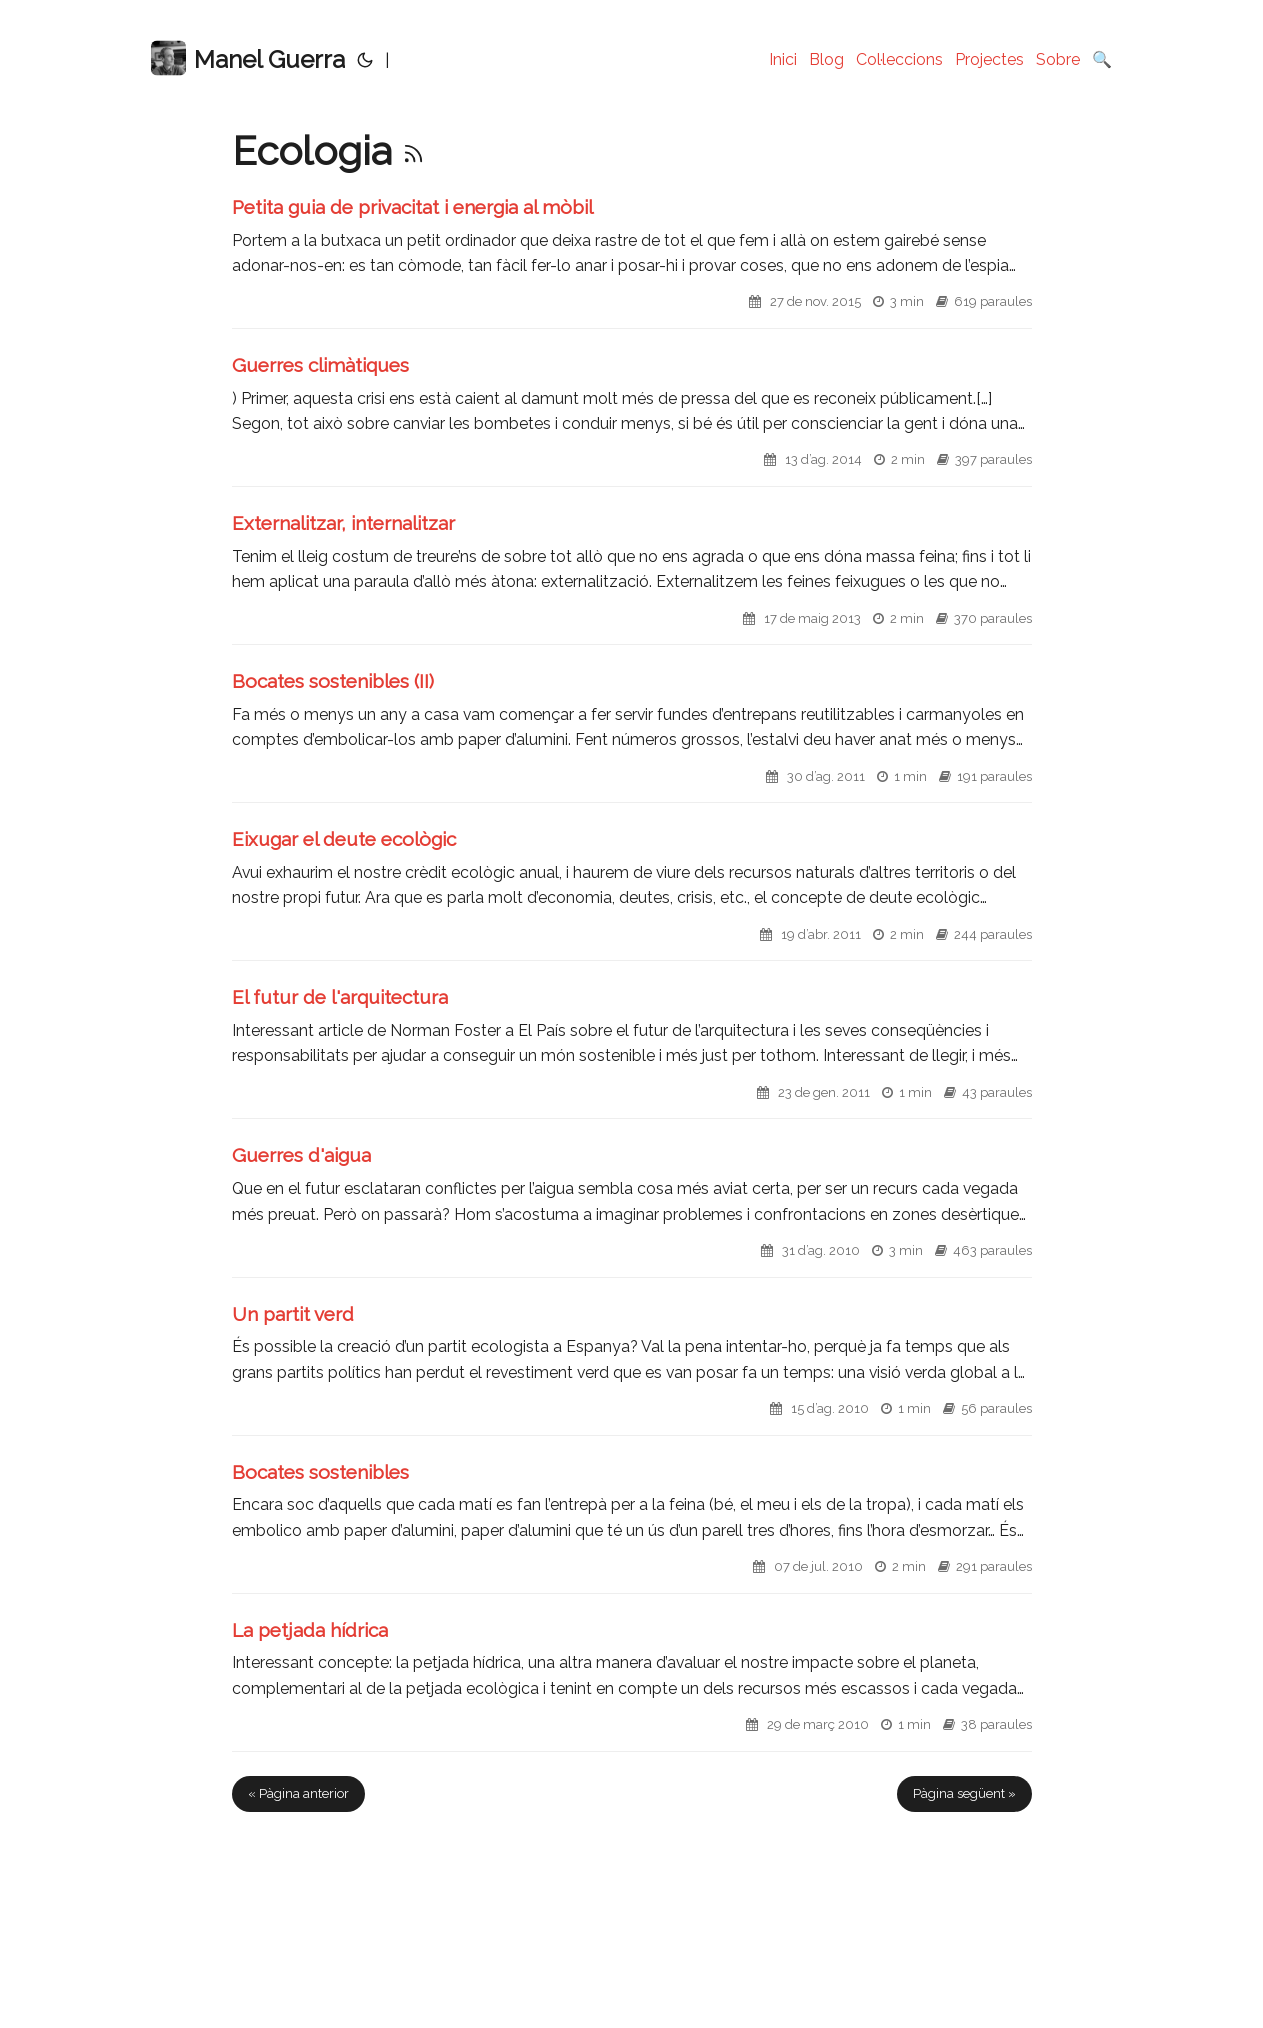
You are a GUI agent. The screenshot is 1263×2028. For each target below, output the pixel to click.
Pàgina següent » (964, 1793)
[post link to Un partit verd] (632, 1368)
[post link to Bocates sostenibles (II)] (632, 735)
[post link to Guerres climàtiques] (632, 419)
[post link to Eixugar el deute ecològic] (632, 893)
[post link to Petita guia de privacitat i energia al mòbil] (632, 261)
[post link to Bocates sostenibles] (632, 1526)
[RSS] (413, 150)
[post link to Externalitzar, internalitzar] (632, 577)
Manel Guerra (248, 58)
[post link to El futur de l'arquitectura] (632, 1051)
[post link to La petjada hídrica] (632, 1684)
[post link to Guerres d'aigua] (632, 1209)
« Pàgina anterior (298, 1793)
